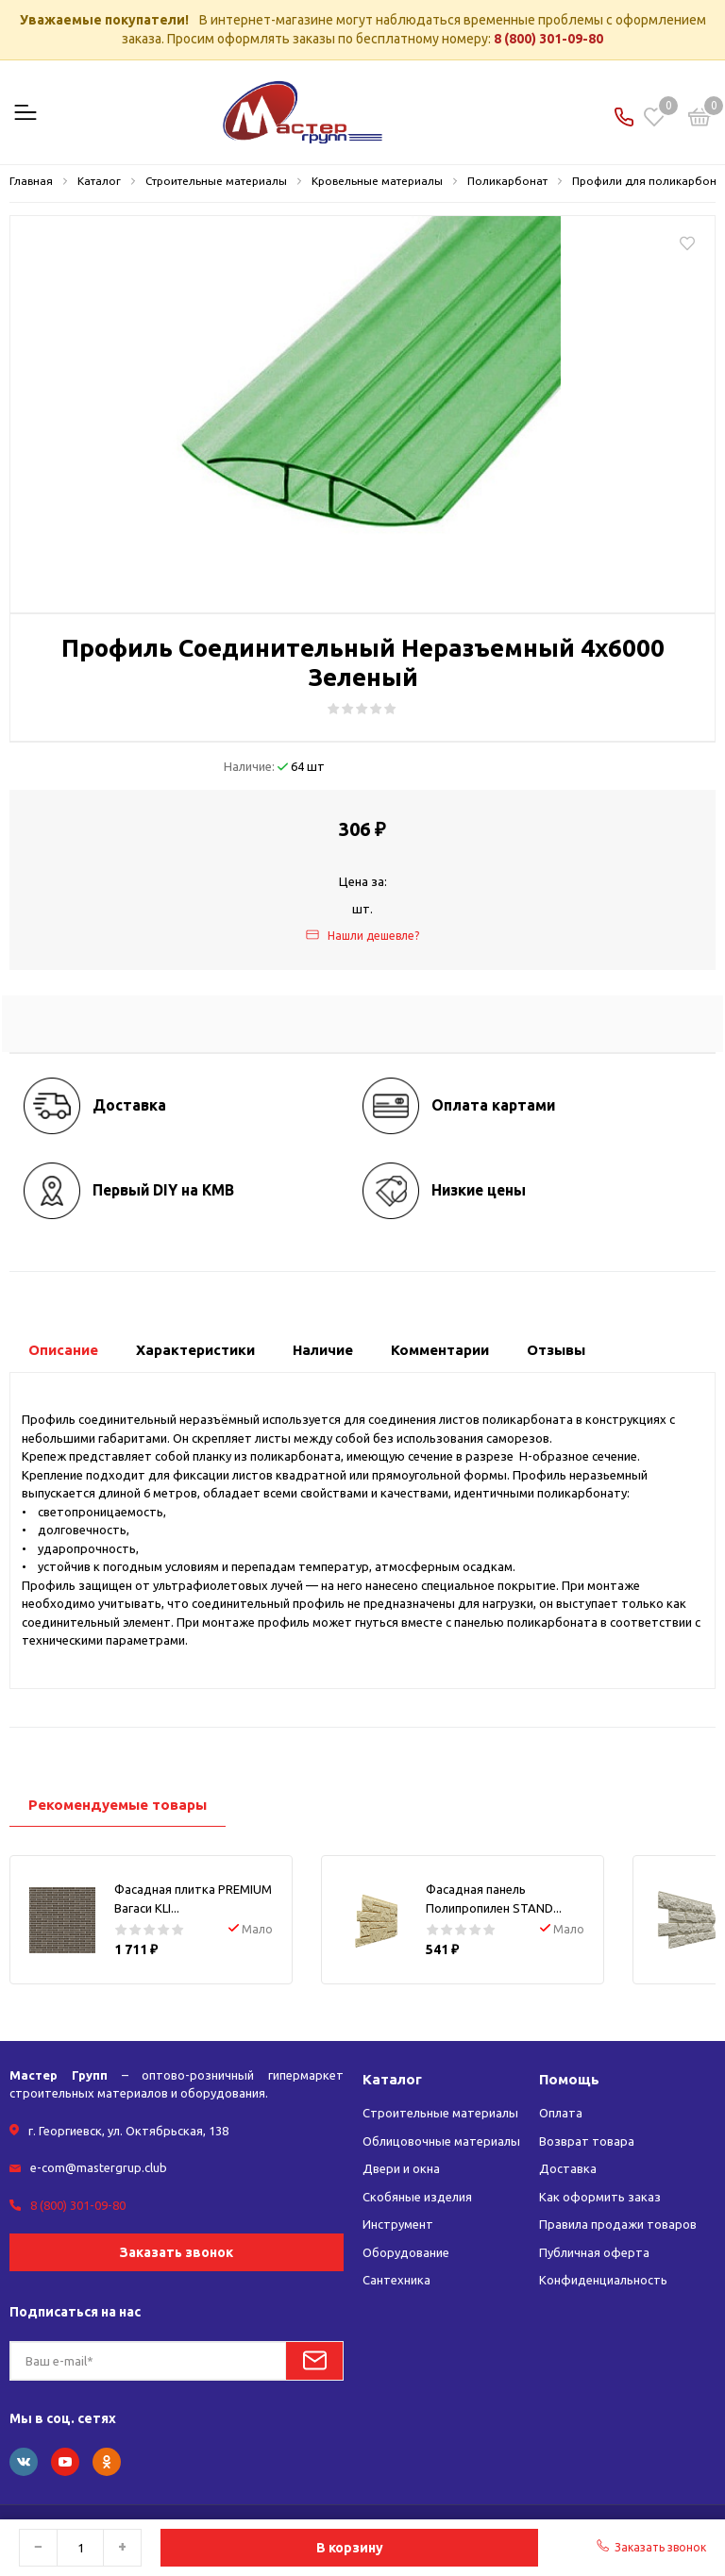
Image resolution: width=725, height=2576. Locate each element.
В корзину (349, 2547)
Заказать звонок (176, 2252)
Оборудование (405, 2252)
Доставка (568, 2168)
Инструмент (397, 2224)
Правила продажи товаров (618, 2224)
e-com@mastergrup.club (98, 2167)
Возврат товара (586, 2141)
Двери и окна (401, 2168)
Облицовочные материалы (441, 2141)
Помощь (569, 2079)
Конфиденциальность (603, 2279)
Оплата (560, 2112)
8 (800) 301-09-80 (548, 38)
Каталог (392, 2079)
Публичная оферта (594, 2252)
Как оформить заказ (600, 2196)
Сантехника (396, 2279)
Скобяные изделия (417, 2196)
